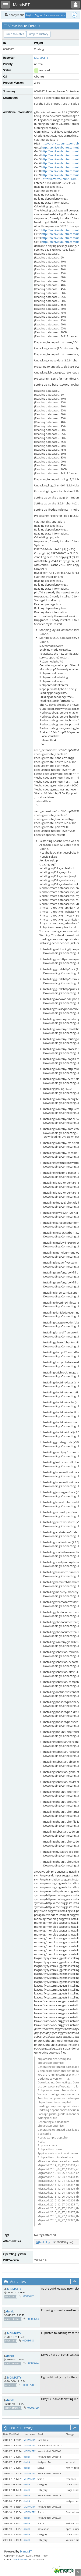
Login (29, 15)
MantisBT (26, 2551)
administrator (21, 2559)
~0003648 (28, 2340)
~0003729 (33, 2407)
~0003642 (28, 2296)
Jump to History (38, 34)
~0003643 (33, 2319)
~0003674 (33, 2363)
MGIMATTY (41, 58)
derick (10, 2311)
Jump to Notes (15, 34)
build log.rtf (46, 2242)
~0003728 (28, 2385)
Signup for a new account (50, 15)
